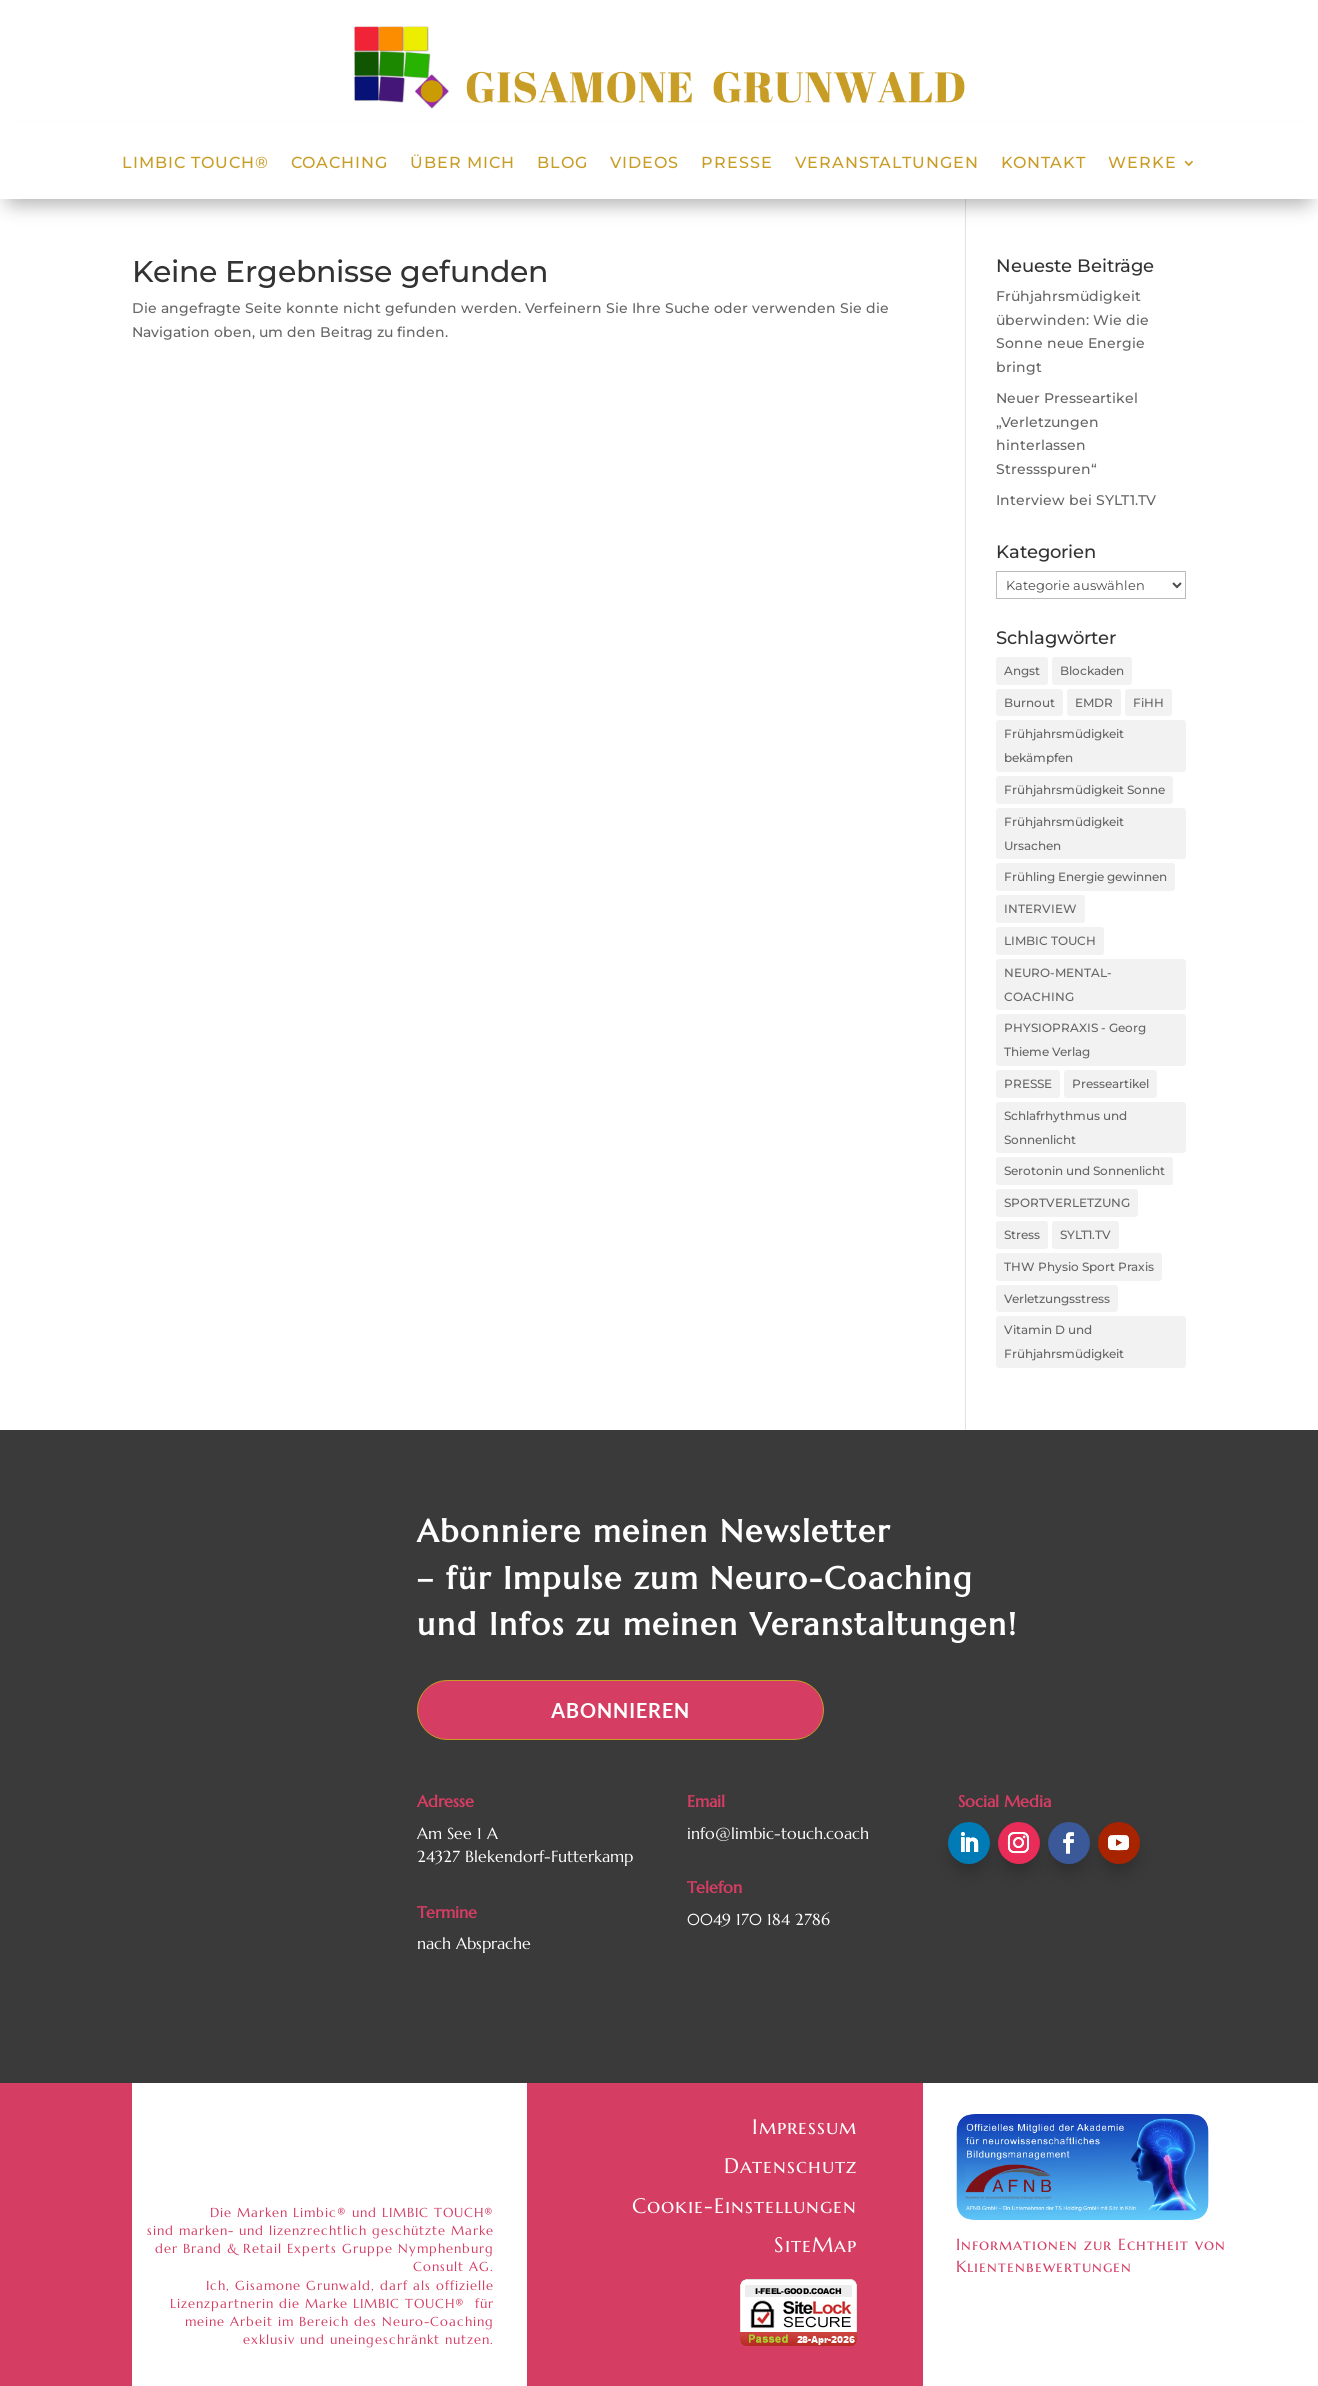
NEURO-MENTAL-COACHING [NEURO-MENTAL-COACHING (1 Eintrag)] (1058, 984)
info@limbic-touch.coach (778, 1833)
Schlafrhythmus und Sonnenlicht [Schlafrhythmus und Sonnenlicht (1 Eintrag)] (1065, 1127)
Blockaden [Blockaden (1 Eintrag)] (1092, 670)
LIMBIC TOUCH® (195, 164)
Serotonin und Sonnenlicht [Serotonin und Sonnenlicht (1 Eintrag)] (1084, 1170)
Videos (644, 164)
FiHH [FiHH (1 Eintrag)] (1148, 702)
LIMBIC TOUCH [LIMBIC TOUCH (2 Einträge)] (1050, 940)
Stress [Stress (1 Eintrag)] (1022, 1234)
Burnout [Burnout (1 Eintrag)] (1029, 702)
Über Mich (462, 164)
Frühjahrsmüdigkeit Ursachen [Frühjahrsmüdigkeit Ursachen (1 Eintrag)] (1064, 833)
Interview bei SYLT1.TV (1076, 500)
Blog (562, 164)
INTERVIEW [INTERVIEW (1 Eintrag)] (1040, 908)
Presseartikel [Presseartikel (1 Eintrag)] (1110, 1083)
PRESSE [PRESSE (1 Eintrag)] (1028, 1083)
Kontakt (1043, 164)
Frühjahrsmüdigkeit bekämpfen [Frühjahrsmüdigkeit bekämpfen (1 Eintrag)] (1064, 745)
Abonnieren (620, 1710)
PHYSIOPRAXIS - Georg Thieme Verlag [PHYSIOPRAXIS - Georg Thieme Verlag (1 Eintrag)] (1075, 1039)
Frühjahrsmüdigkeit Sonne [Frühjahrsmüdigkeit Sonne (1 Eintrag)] (1084, 789)
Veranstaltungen (887, 164)
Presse (737, 164)
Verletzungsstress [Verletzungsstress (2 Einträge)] (1057, 1298)
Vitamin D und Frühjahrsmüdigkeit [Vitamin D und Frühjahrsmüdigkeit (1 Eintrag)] (1064, 1341)
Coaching (339, 164)
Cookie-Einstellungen (744, 2206)
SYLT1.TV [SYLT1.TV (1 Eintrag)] (1085, 1234)
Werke (1142, 164)
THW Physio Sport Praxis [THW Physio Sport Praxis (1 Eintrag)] (1079, 1266)
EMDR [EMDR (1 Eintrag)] (1094, 702)
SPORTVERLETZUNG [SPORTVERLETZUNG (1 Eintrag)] (1067, 1202)
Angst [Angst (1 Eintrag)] (1022, 670)
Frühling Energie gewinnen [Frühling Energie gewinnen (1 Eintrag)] (1085, 876)
